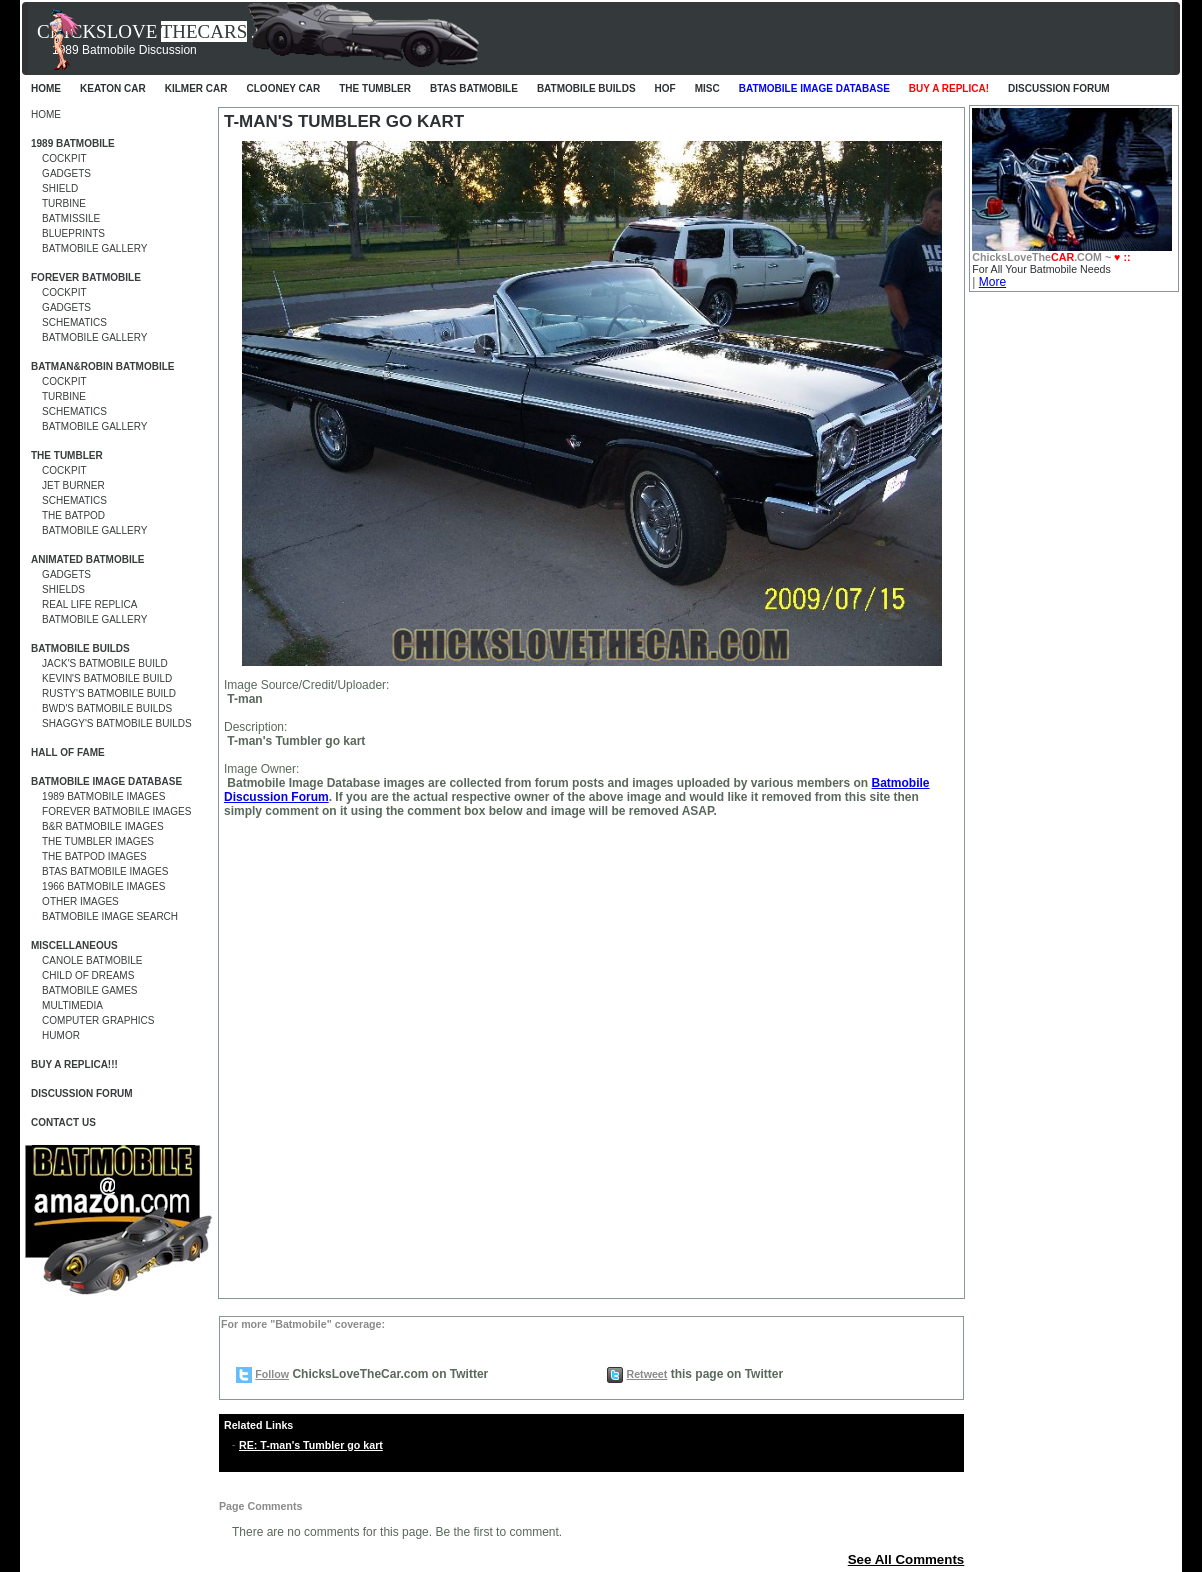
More (992, 282)
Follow (272, 1374)
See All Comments (906, 1559)
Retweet (646, 1374)
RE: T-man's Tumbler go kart (311, 1445)
